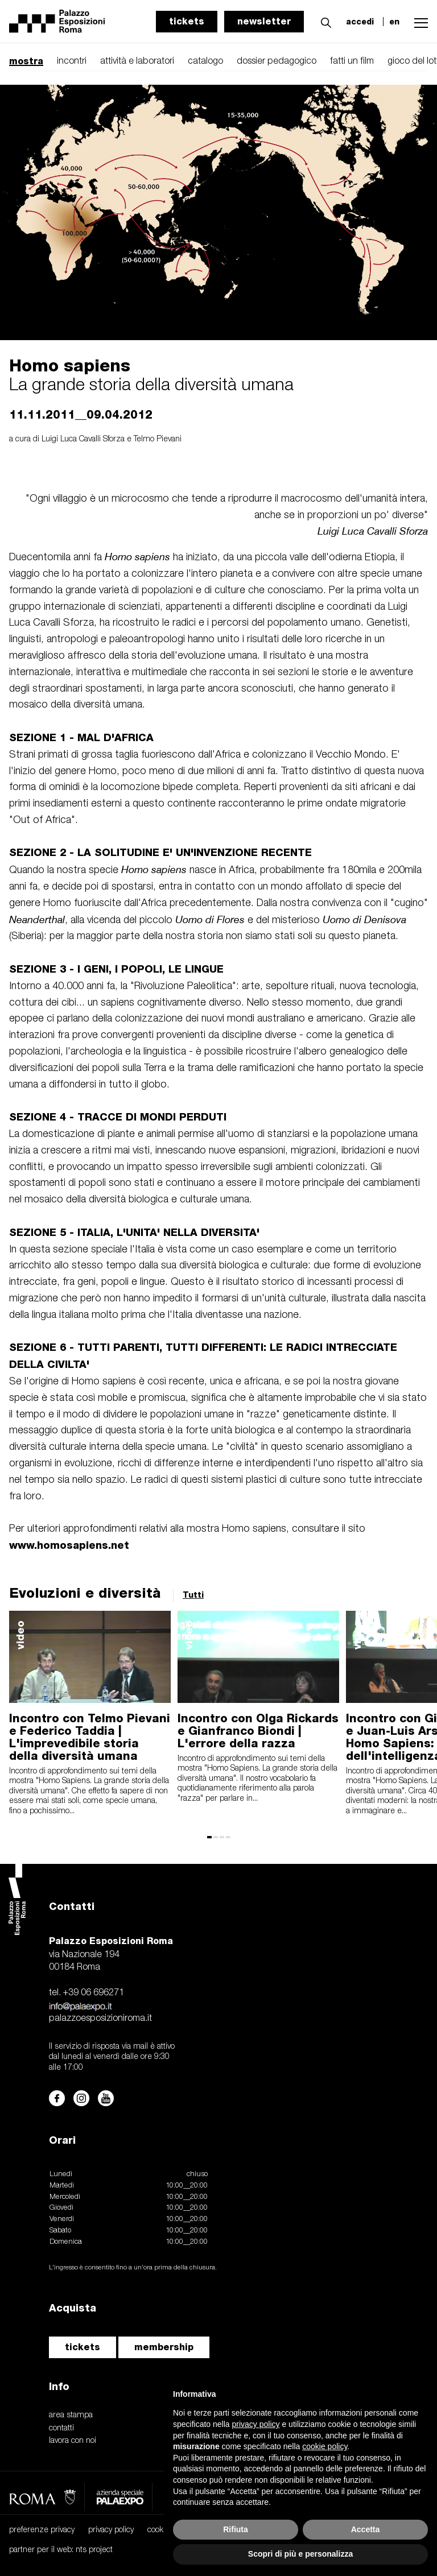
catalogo (205, 61)
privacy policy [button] (256, 2424)
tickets (186, 21)
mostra (26, 61)
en (394, 21)
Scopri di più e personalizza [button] (300, 2553)
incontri (71, 61)
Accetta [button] (365, 2529)
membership (163, 2347)
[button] (323, 21)
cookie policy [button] (324, 2446)
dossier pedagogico (276, 61)
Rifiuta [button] (235, 2529)
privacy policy (111, 2530)
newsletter (264, 21)
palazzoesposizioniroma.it (100, 2019)
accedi (360, 21)
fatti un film (352, 61)
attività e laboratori (137, 61)
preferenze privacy (42, 2530)
